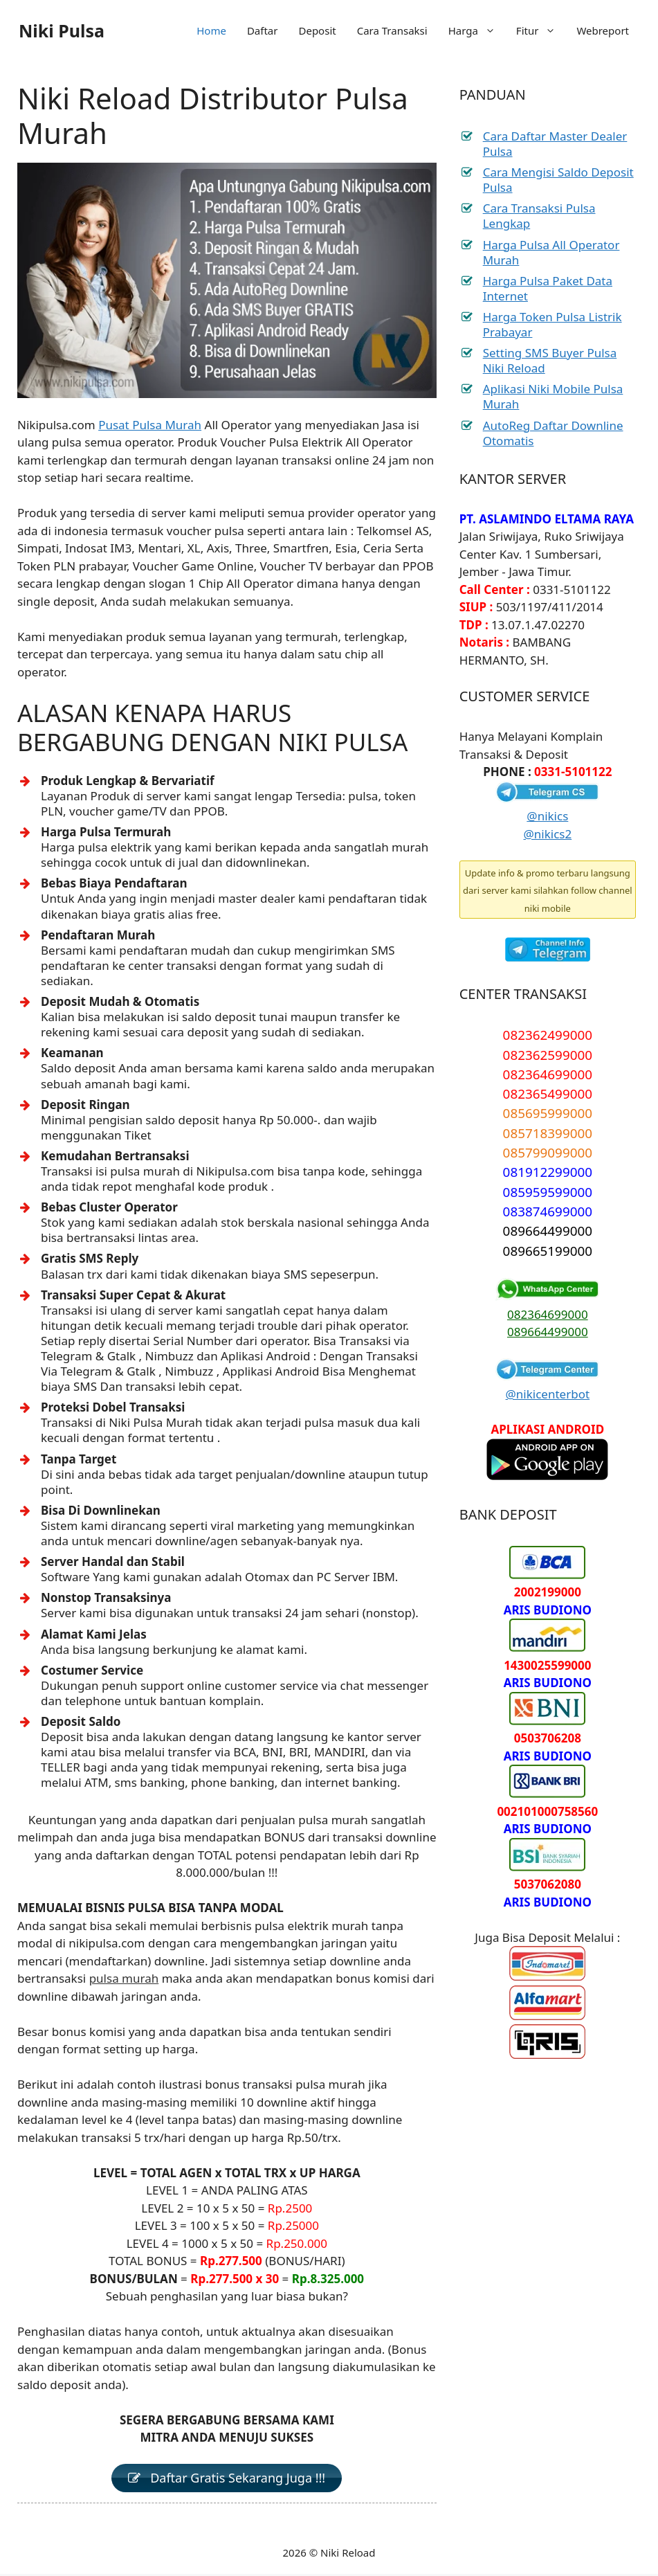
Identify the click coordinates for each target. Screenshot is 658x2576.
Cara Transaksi (392, 30)
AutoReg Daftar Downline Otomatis (553, 433)
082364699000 (547, 1314)
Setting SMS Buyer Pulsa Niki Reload (550, 360)
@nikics (547, 816)
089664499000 (547, 1332)
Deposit (317, 30)
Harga (477, 30)
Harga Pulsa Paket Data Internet (547, 288)
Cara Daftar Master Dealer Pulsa (555, 143)
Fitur (541, 30)
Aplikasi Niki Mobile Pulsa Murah (553, 396)
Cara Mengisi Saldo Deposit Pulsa (558, 179)
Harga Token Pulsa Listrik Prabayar (552, 324)
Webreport (602, 30)
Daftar (262, 30)
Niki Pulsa (61, 30)
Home (211, 30)
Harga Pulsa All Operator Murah (551, 252)
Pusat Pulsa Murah (149, 425)
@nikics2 (548, 834)
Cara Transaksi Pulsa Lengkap (539, 215)
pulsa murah (124, 1978)
